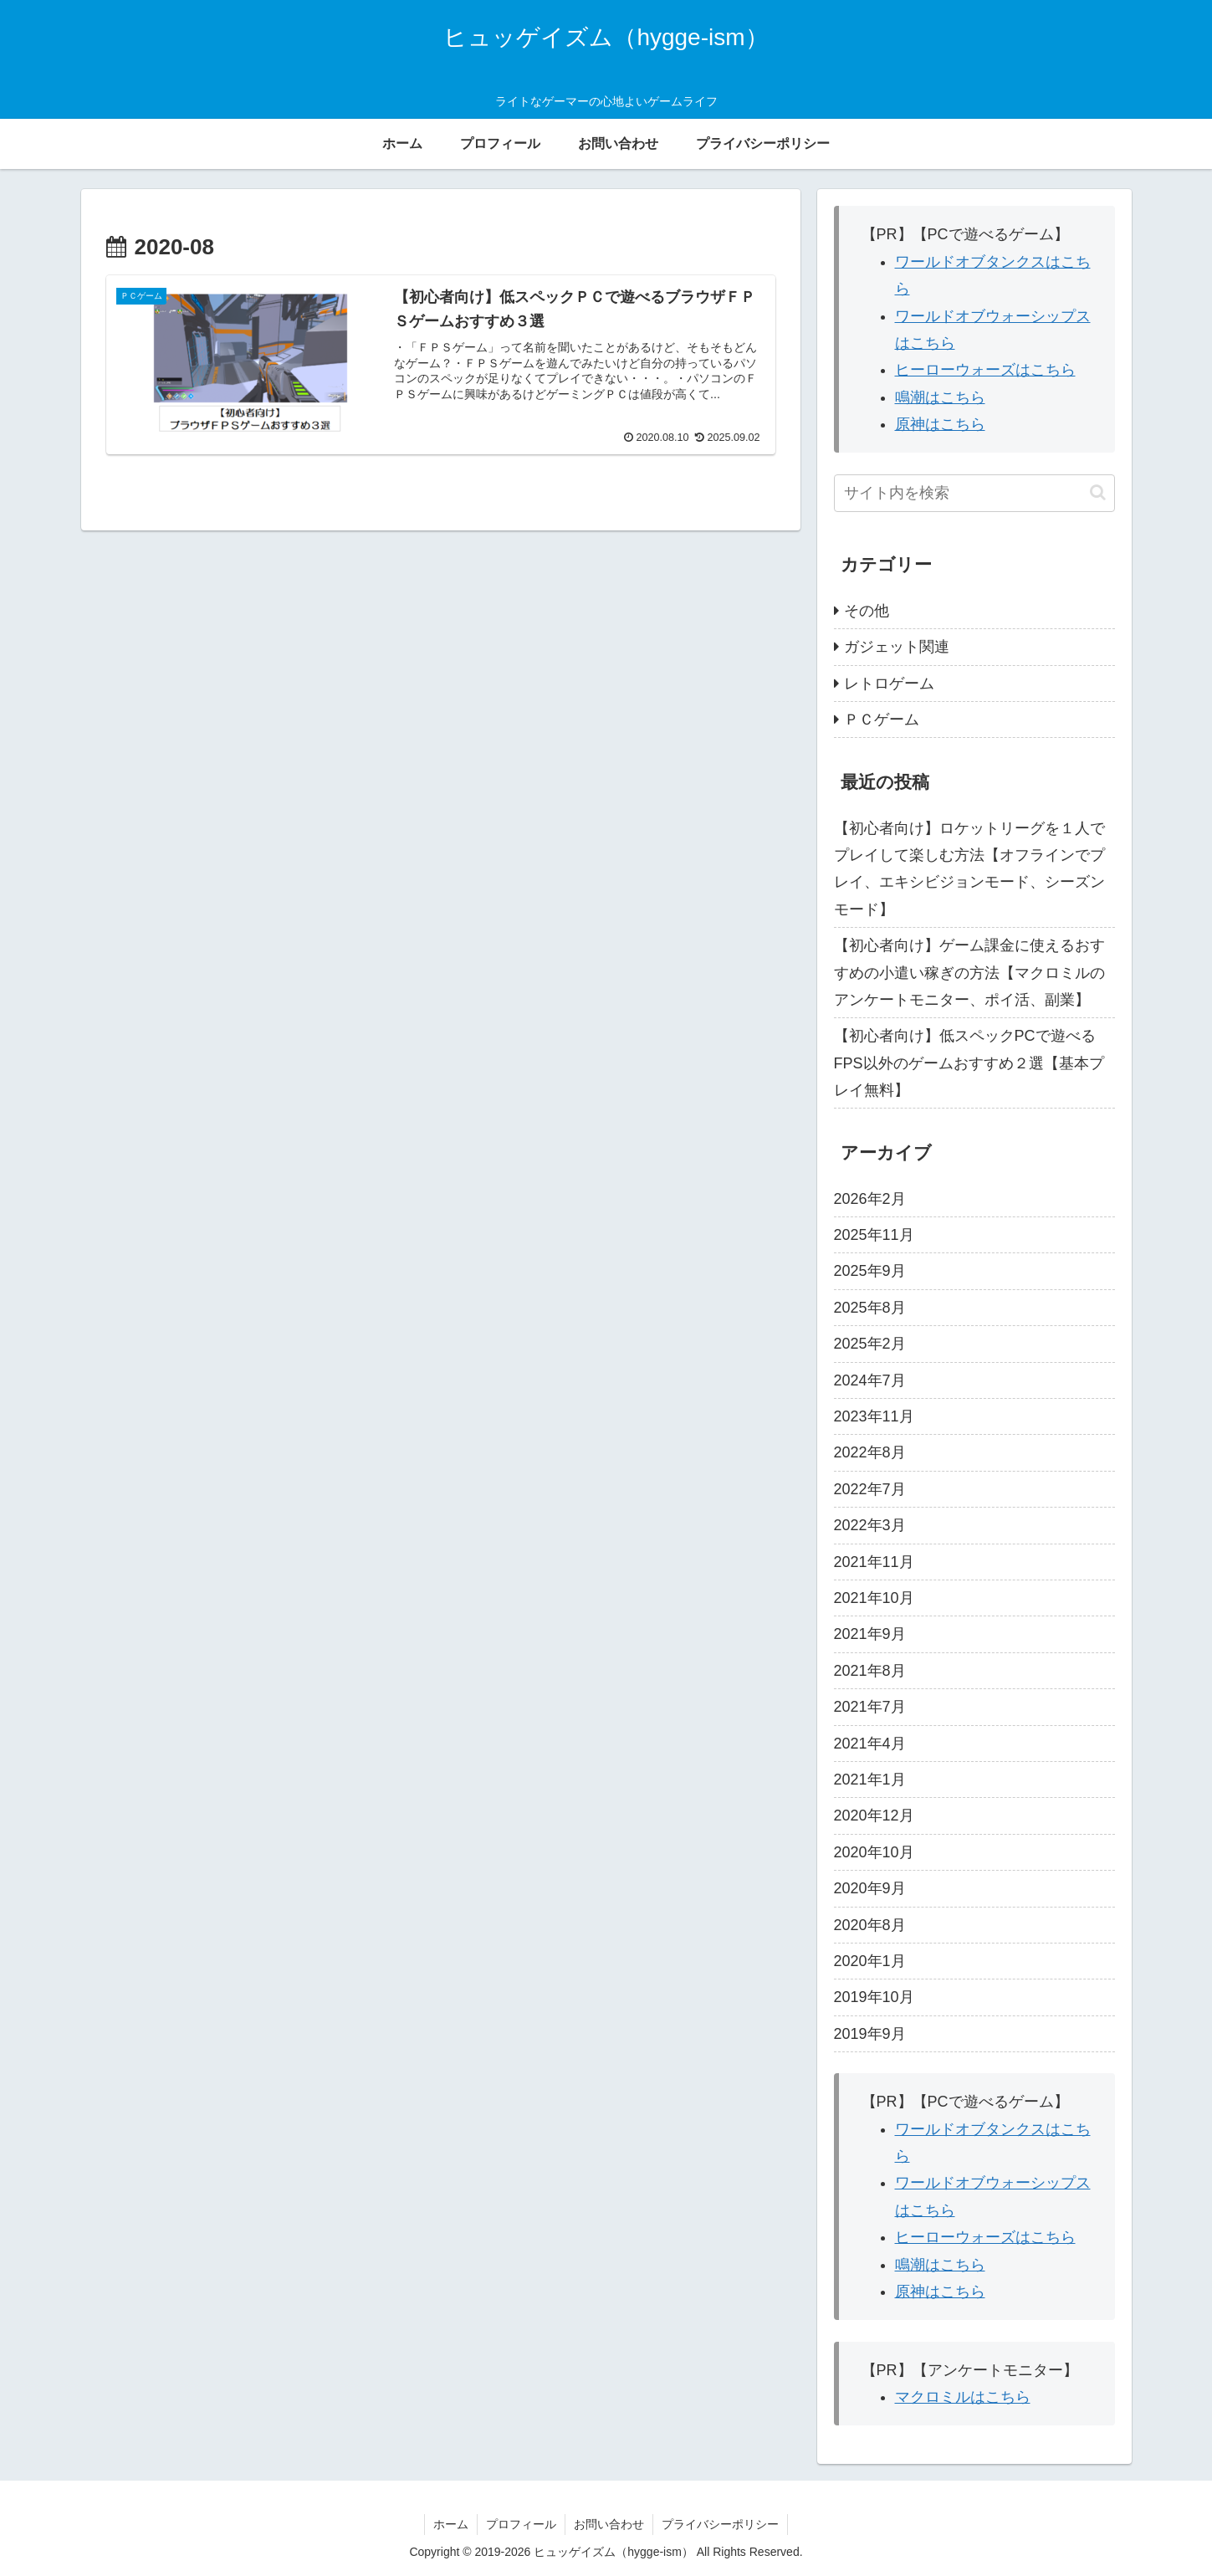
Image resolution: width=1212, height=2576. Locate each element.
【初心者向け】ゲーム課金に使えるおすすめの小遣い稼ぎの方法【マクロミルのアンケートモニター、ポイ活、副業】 (969, 972)
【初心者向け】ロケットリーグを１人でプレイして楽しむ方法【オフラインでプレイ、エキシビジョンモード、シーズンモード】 (969, 869)
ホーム (450, 2524)
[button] (1097, 492)
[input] (974, 493)
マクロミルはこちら (962, 2397)
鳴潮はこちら (940, 397)
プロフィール (521, 2524)
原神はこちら (940, 424)
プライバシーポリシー (720, 2524)
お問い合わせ (609, 2524)
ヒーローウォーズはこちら (985, 369)
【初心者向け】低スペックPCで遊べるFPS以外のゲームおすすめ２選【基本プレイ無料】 (969, 1063)
